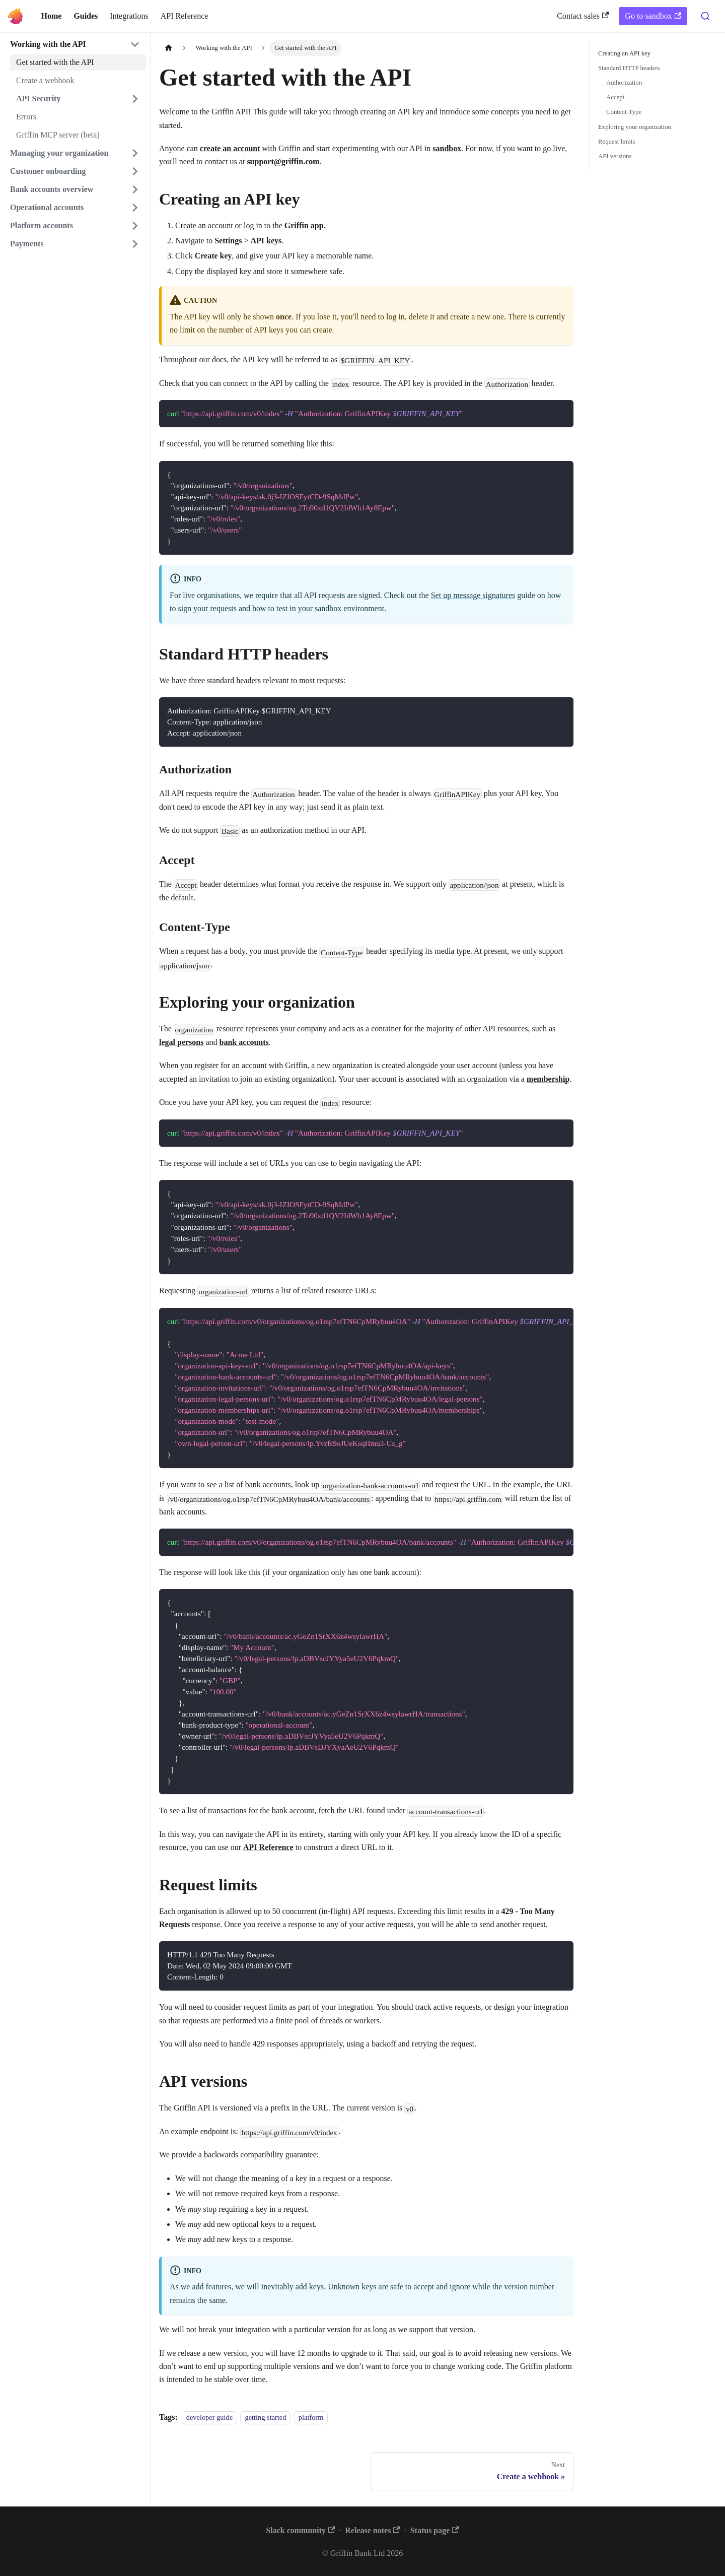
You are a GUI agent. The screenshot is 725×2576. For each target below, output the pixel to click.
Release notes (372, 2530)
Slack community (300, 2530)
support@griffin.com (283, 161)
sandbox (446, 148)
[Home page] (168, 48)
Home (51, 16)
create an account (230, 148)
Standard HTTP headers (629, 68)
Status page (434, 2530)
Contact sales (583, 16)
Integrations (129, 16)
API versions (614, 156)
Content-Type (623, 111)
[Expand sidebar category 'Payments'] (135, 244)
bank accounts (244, 1042)
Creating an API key (624, 53)
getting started (265, 2417)
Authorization (624, 82)
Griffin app (304, 225)
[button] (75, 44)
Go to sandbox (653, 16)
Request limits (616, 141)
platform (311, 2417)
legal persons (181, 1042)
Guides (86, 16)
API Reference (184, 16)
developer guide (209, 2417)
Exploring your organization (634, 126)
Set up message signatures (473, 595)
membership (548, 1079)
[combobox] (705, 16)
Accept (615, 97)
